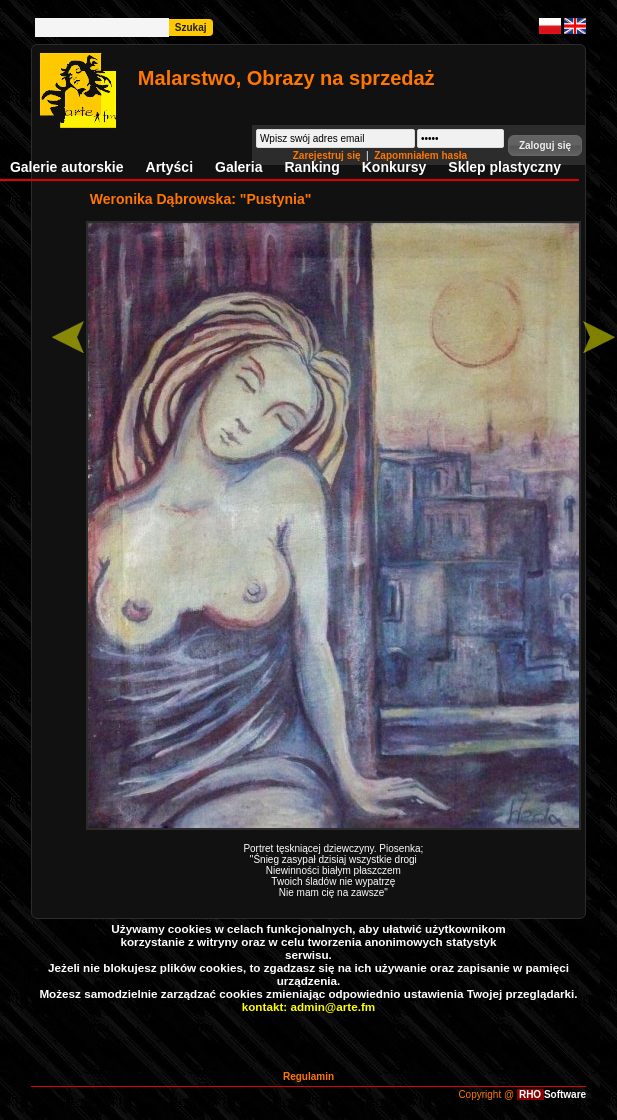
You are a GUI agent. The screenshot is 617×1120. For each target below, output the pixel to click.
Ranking (312, 167)
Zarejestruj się (328, 155)
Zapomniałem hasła (420, 155)
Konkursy (394, 167)
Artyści (169, 167)
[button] (545, 145)
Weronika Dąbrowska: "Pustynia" (201, 199)
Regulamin (308, 1076)
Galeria (238, 167)
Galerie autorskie (67, 167)
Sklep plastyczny (504, 167)
